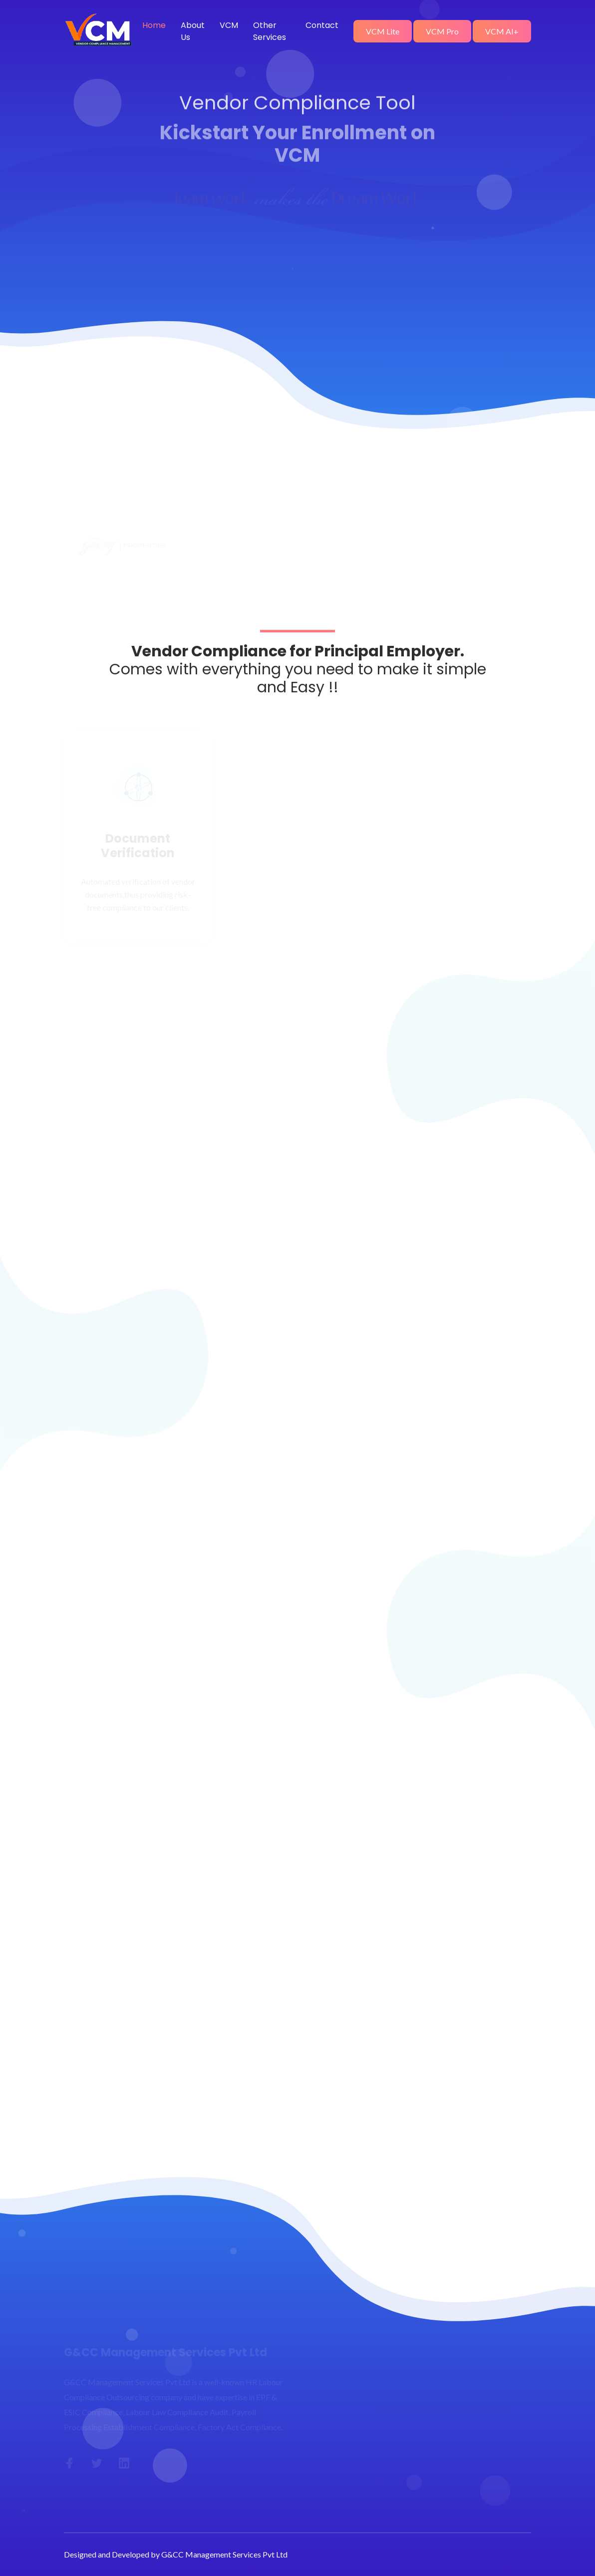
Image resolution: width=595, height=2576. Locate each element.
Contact (321, 25)
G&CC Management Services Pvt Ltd (224, 2554)
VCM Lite (382, 31)
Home (154, 25)
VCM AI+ (502, 31)
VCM (229, 25)
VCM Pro (442, 31)
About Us (193, 31)
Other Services (269, 31)
